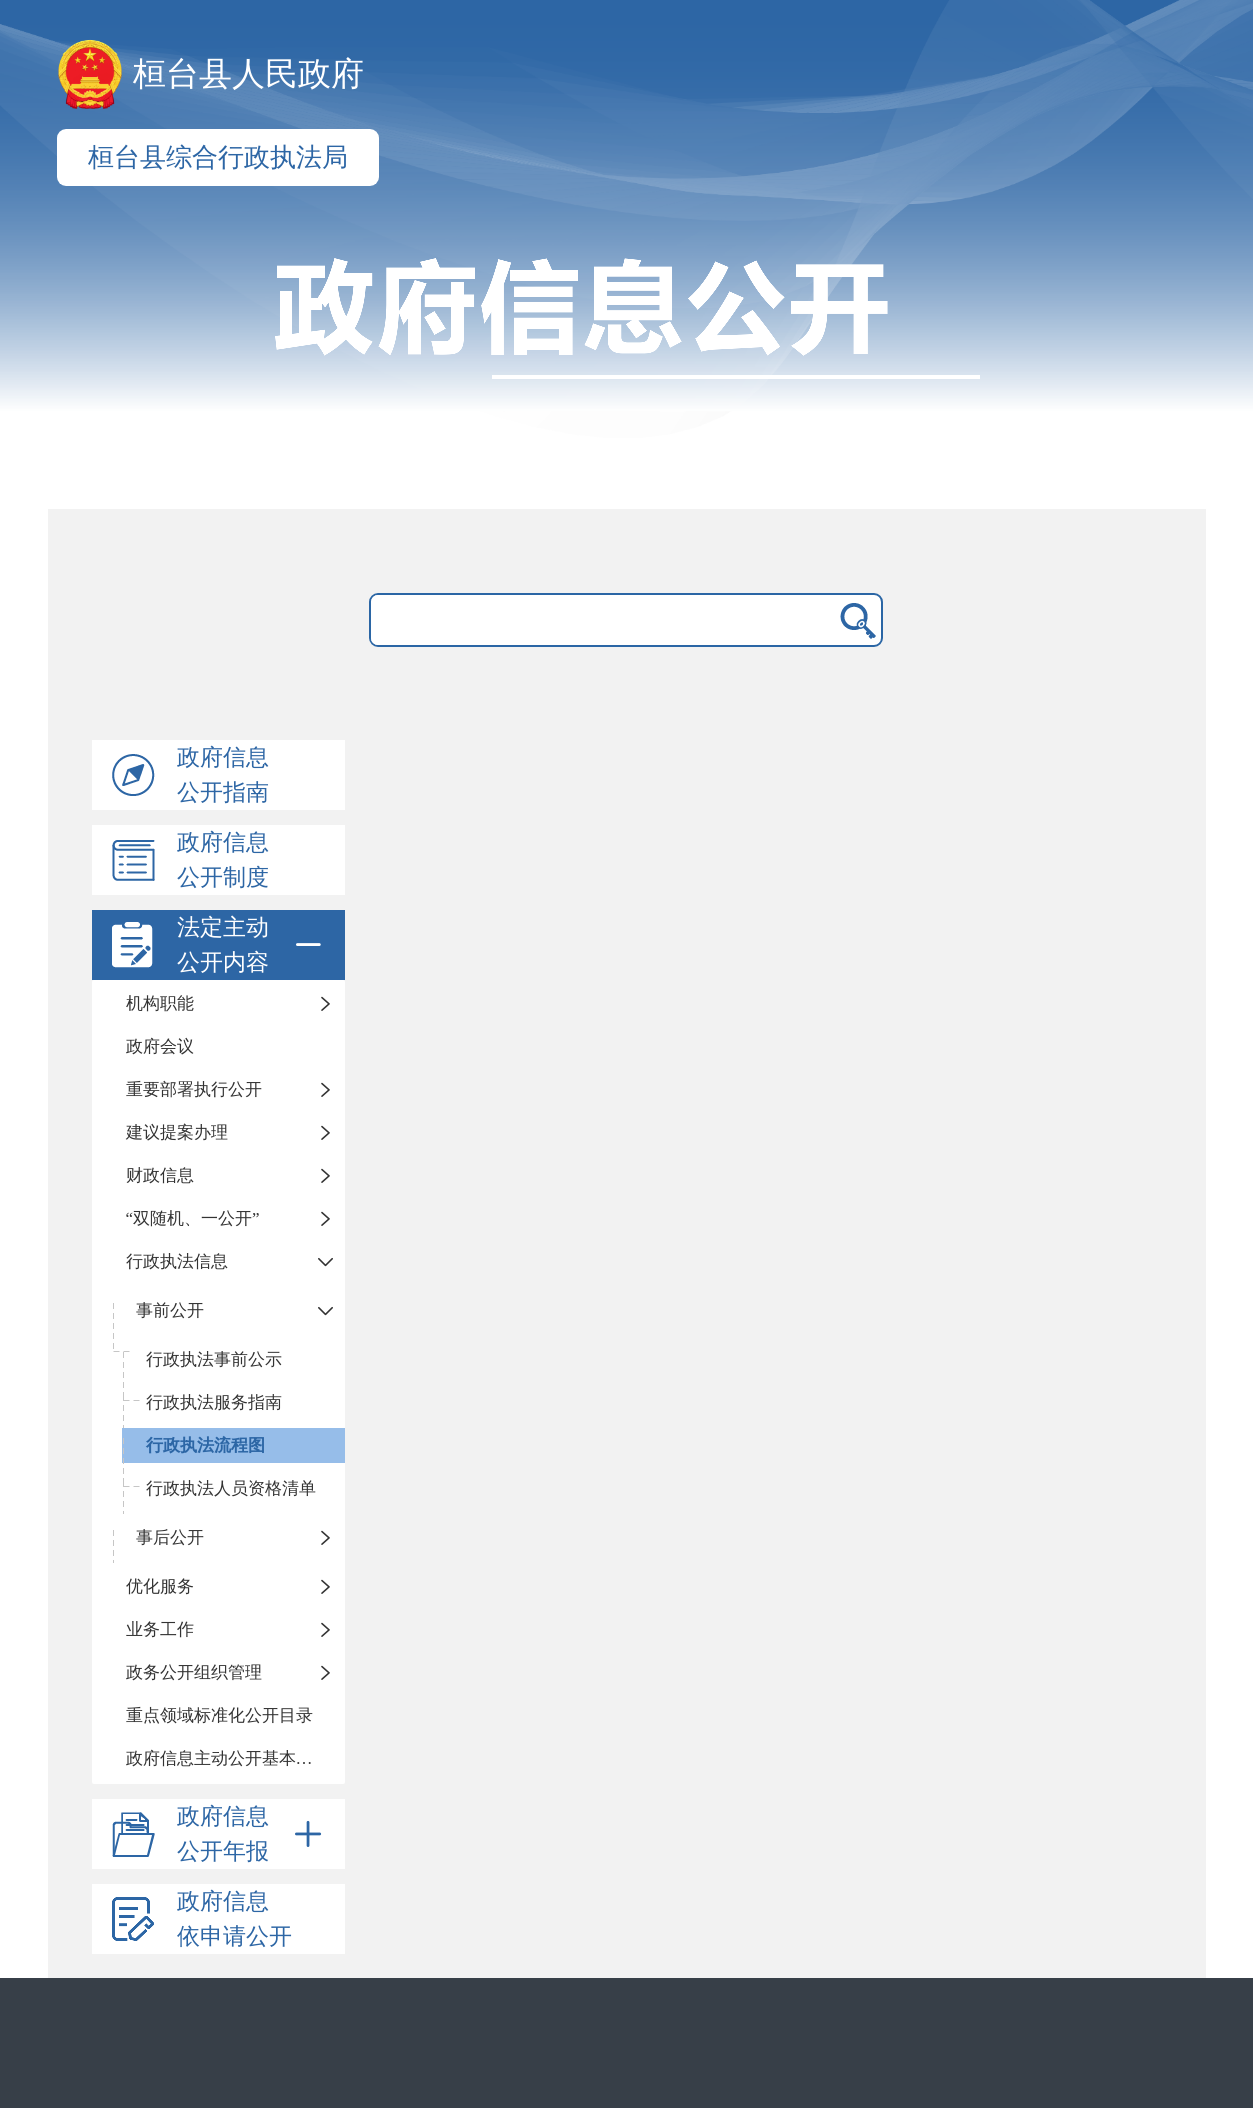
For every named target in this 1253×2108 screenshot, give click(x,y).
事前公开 (170, 1310)
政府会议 (160, 1046)
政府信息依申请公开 (234, 1919)
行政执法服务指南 (214, 1402)
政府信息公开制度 (223, 860)
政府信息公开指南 (223, 775)
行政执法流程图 (205, 1445)
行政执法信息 (177, 1261)
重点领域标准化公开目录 (219, 1715)
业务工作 (160, 1629)
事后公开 (170, 1537)
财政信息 (160, 1175)
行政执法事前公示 (214, 1359)
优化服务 (160, 1586)
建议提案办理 (177, 1132)
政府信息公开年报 (253, 1834)
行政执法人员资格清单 (231, 1488)
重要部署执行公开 (194, 1089)
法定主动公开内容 (253, 945)
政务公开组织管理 (194, 1672)
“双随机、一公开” (193, 1218)
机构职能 (160, 1003)
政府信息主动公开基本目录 (228, 1758)
